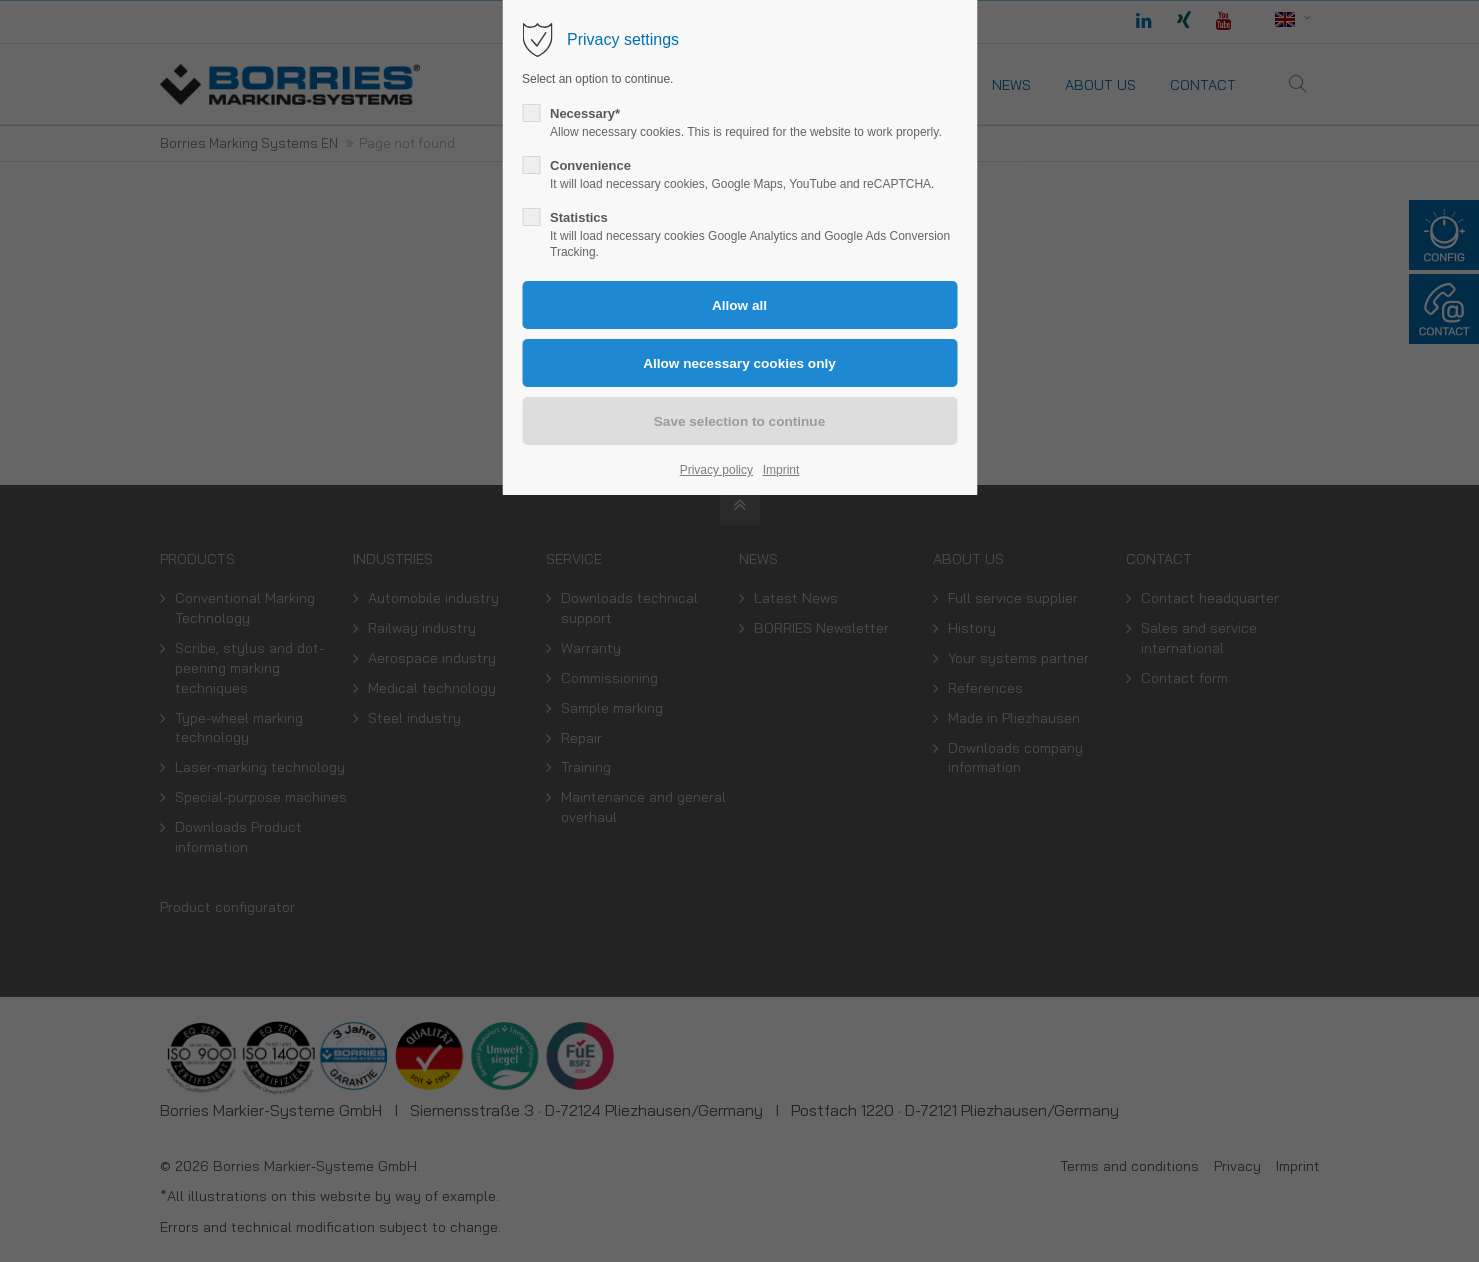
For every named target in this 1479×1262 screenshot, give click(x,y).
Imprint (781, 470)
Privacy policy (716, 470)
